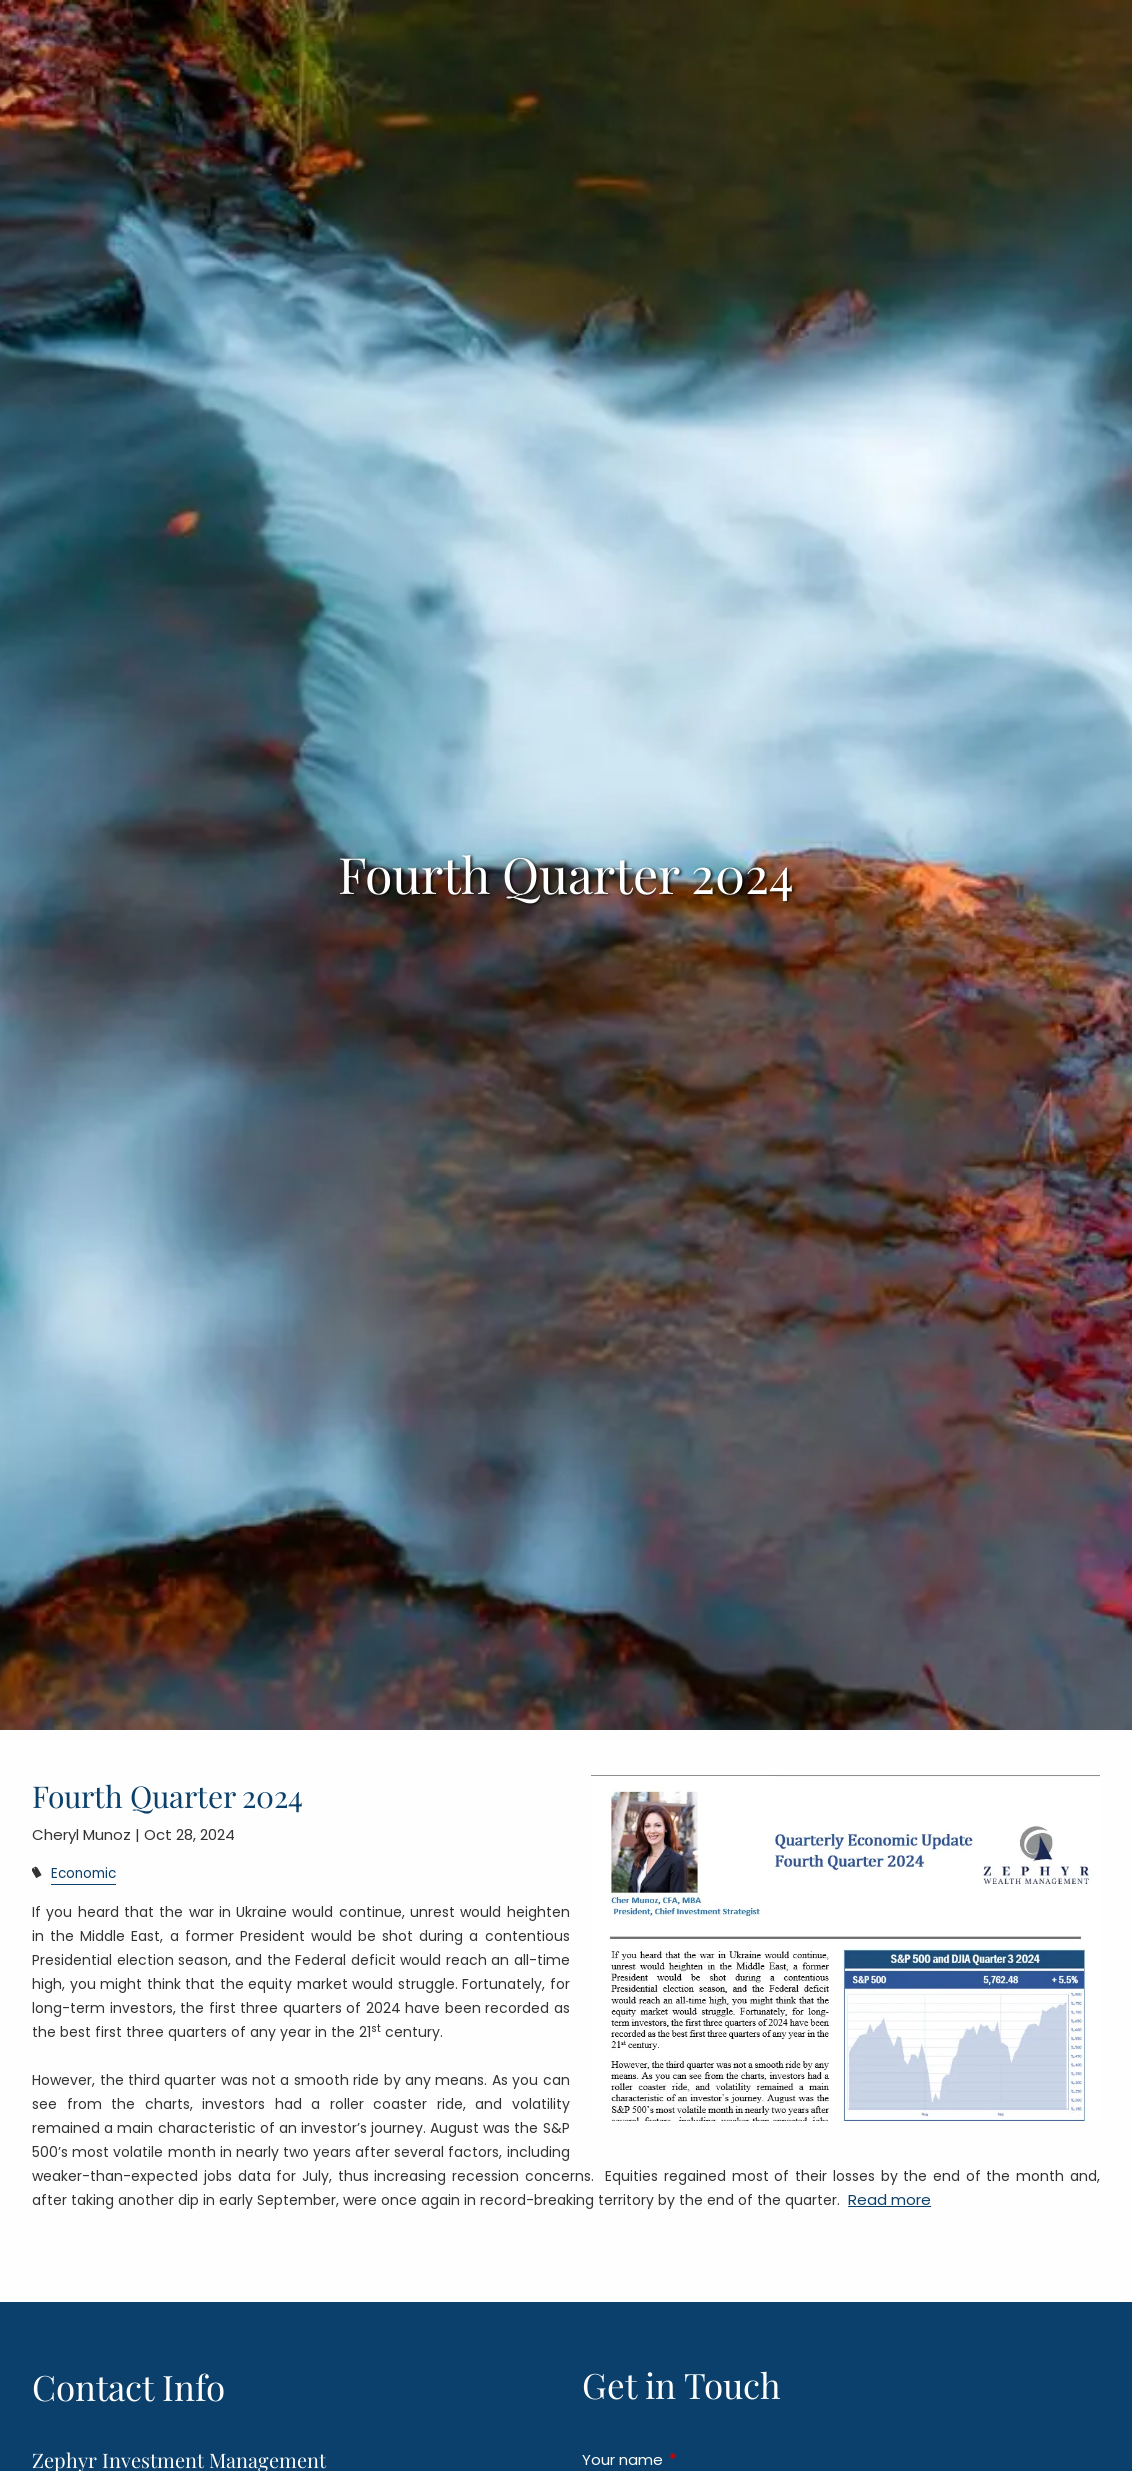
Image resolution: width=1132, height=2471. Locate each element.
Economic (83, 1873)
